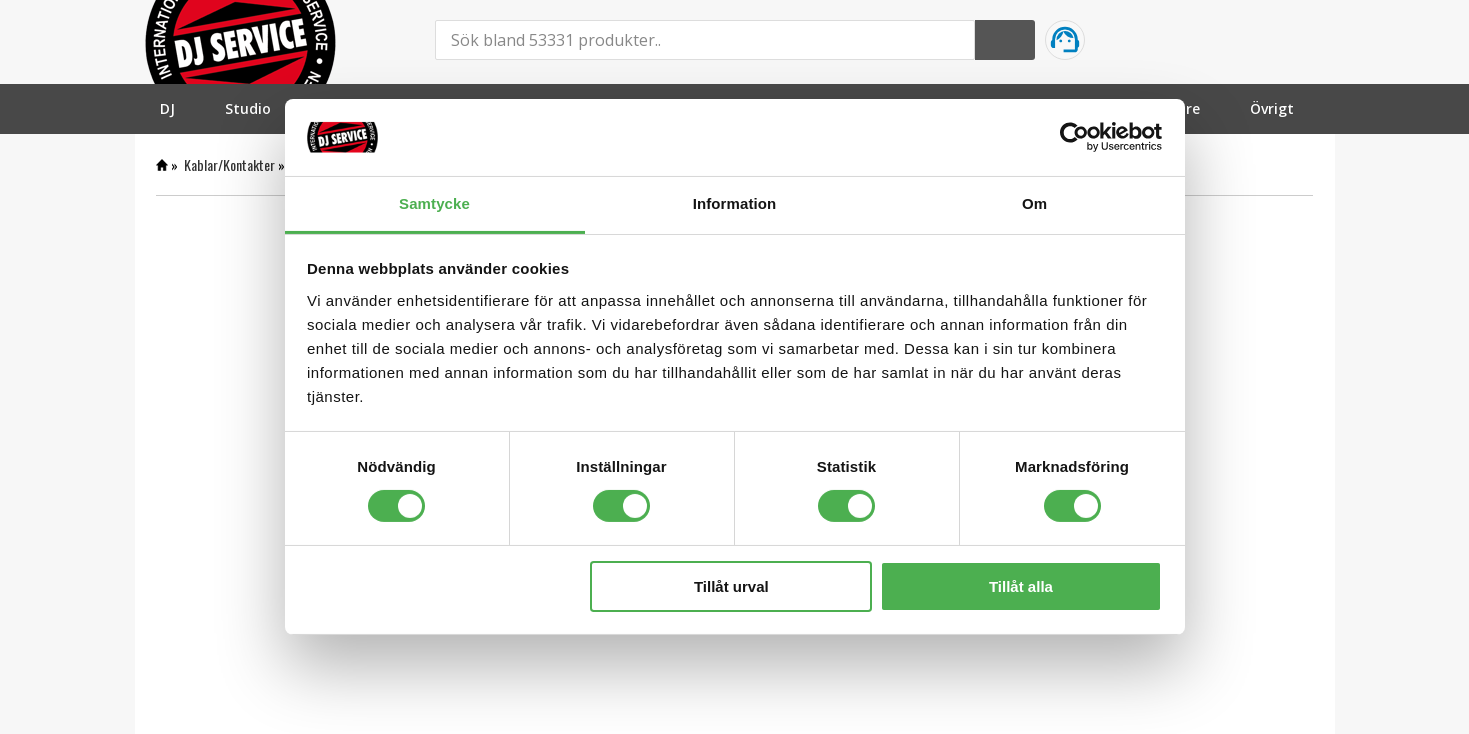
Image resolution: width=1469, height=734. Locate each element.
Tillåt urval (731, 586)
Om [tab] (1034, 203)
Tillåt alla (1021, 586)
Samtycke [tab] (434, 203)
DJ (167, 108)
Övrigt (1272, 108)
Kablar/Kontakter (229, 164)
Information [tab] (735, 203)
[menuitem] (167, 108)
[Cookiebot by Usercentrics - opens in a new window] (1074, 137)
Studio (248, 108)
